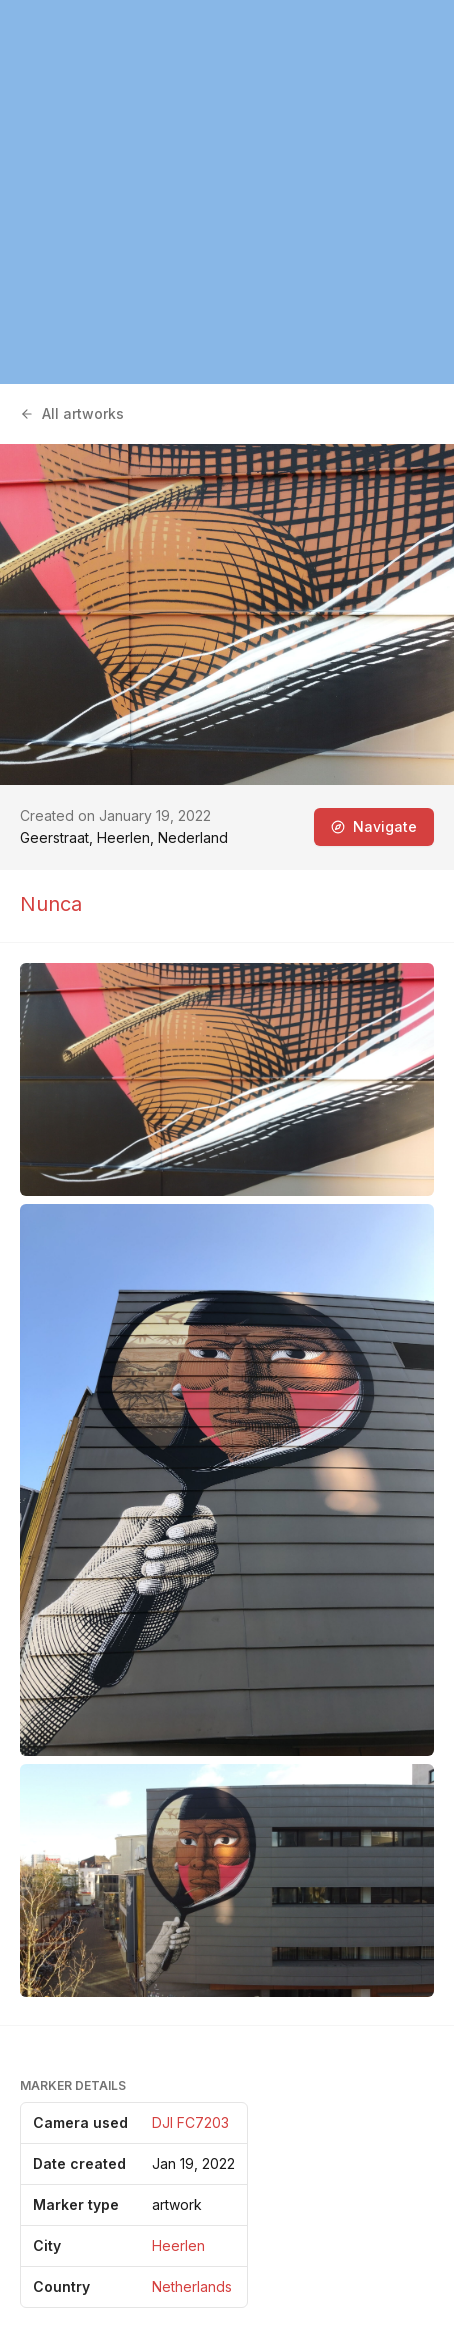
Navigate (374, 826)
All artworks (72, 413)
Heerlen (178, 2245)
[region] (227, 192)
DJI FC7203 (190, 2122)
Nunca (51, 904)
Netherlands (192, 2286)
